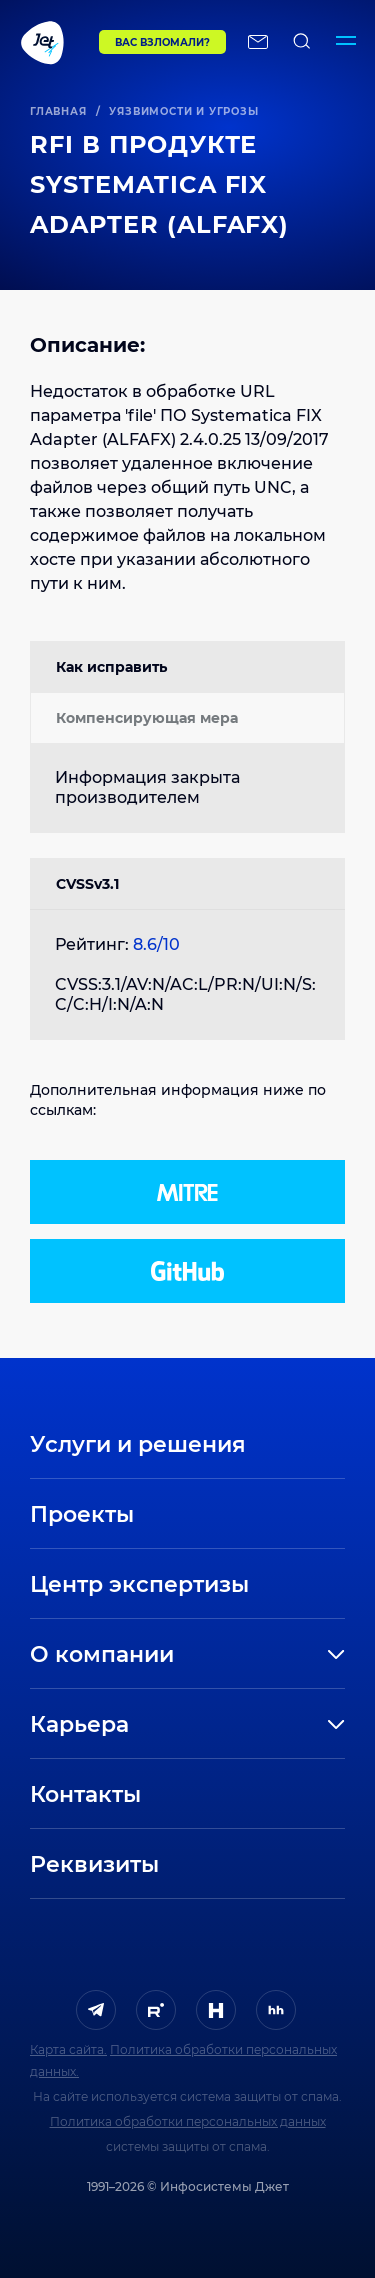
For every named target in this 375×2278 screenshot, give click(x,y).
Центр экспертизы (139, 1584)
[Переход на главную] (49, 42)
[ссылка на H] (216, 2010)
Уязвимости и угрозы (183, 111)
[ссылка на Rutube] (156, 2010)
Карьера (79, 1724)
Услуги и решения (138, 1444)
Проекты (82, 1514)
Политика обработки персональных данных (188, 2121)
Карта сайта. (68, 2049)
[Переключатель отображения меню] (346, 42)
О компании (102, 1654)
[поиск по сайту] (302, 42)
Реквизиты (94, 1864)
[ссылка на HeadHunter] (276, 2010)
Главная (58, 111)
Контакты (85, 1794)
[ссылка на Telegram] (96, 2010)
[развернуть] (277, 1655)
